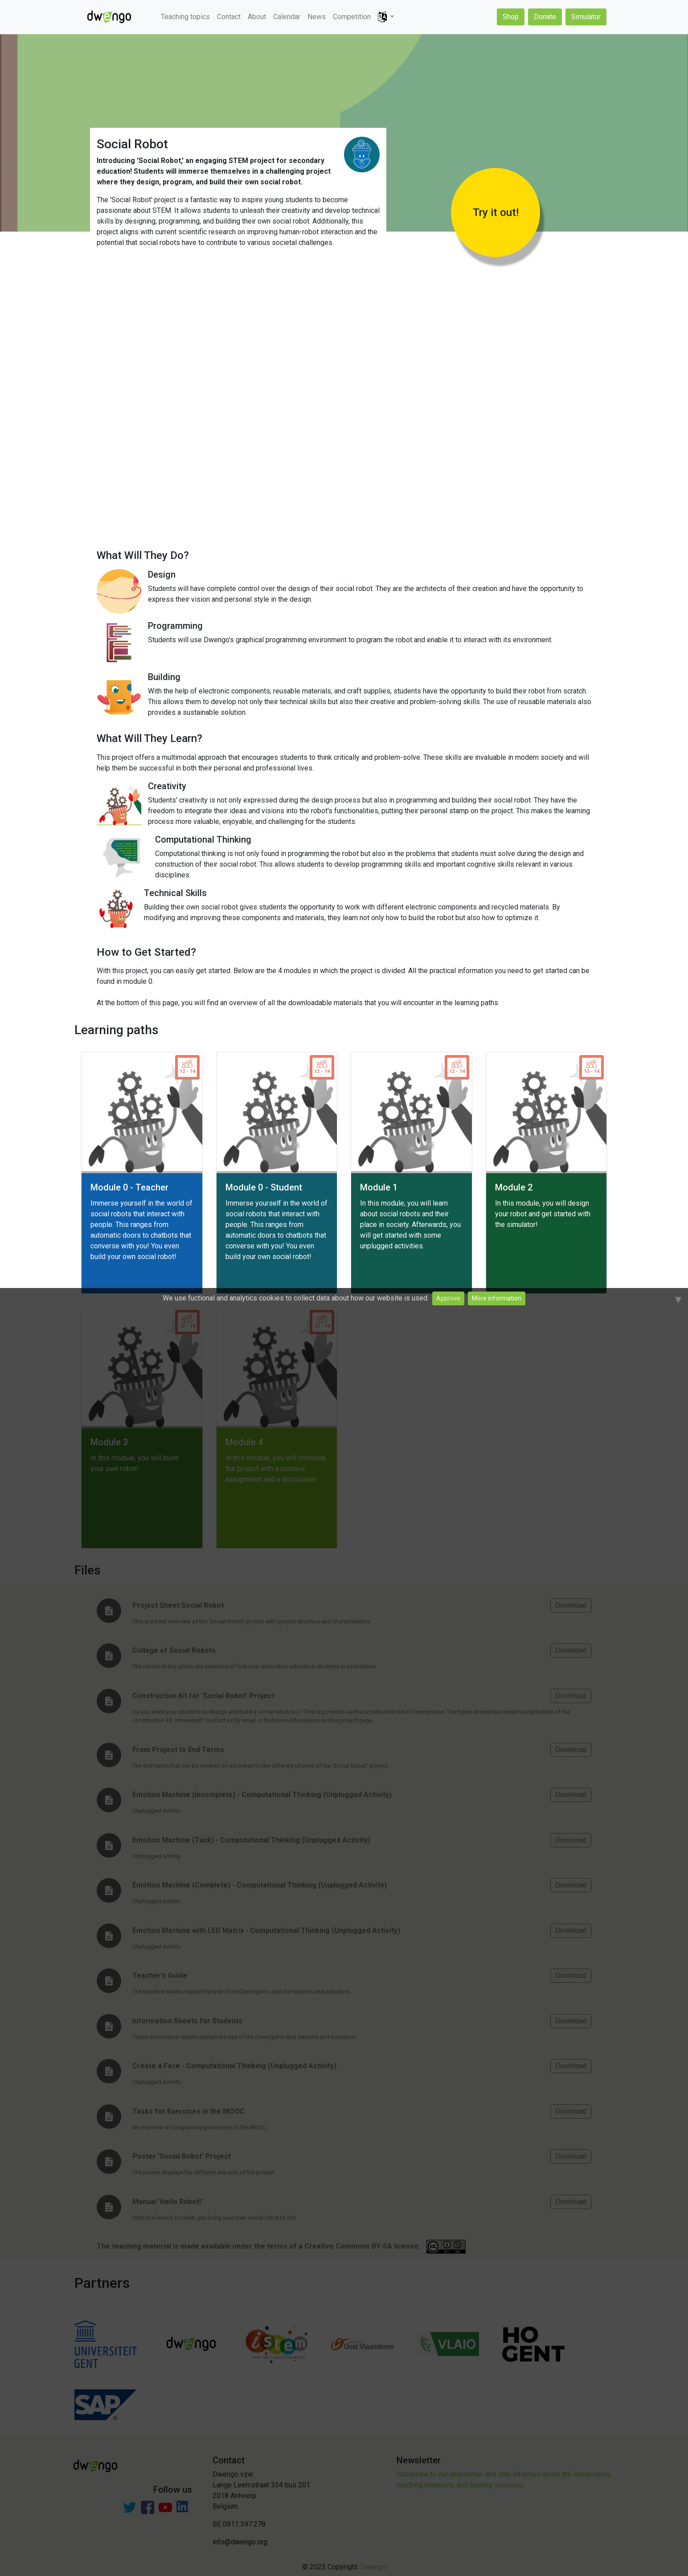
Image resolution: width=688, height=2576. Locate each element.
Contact (229, 16)
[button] (385, 17)
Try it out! (496, 212)
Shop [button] (511, 16)
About (257, 16)
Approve (448, 1298)
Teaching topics (185, 16)
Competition (352, 16)
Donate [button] (545, 16)
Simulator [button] (586, 16)
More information (496, 1298)
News (316, 16)
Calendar (286, 16)
